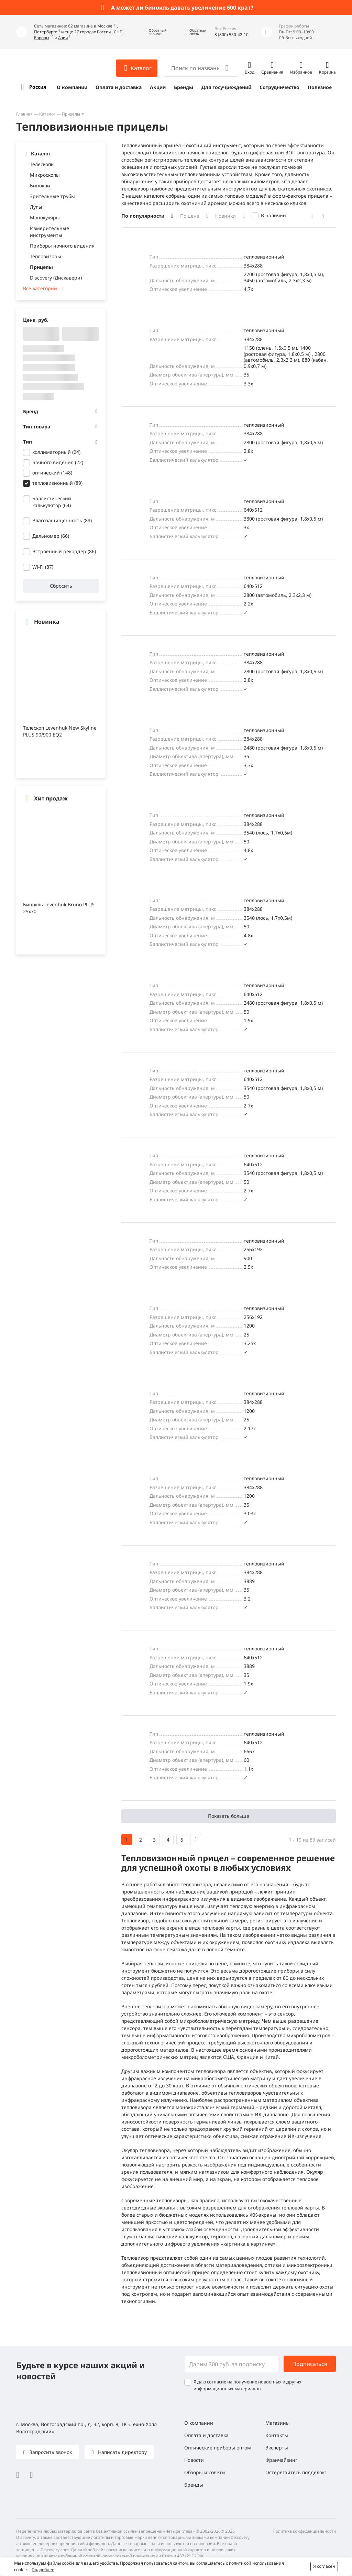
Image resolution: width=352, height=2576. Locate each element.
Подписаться (309, 2364)
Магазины (277, 2423)
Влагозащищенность (62, 520)
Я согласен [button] (324, 2566)
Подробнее (43, 2570)
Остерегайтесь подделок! (295, 2472)
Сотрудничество (279, 87)
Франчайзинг (281, 2460)
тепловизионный (57, 483)
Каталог (47, 114)
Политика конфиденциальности (304, 2531)
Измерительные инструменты (49, 231)
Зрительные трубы (52, 196)
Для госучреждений (226, 87)
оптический (52, 472)
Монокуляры (45, 217)
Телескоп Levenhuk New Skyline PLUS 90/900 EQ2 (60, 731)
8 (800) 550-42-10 (231, 34)
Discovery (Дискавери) (56, 277)
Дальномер (50, 536)
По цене (189, 215)
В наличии (273, 215)
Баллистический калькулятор (51, 502)
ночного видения (57, 462)
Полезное (320, 87)
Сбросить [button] (61, 585)
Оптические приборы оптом (217, 2447)
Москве (105, 26)
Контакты (276, 2435)
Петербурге (46, 32)
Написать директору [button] (122, 2452)
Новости (194, 2460)
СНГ (118, 32)
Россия (37, 87)
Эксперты (276, 2447)
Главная (24, 114)
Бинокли (40, 185)
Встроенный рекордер (64, 551)
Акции (158, 87)
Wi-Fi (42, 567)
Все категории (40, 288)
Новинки (225, 215)
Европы (41, 38)
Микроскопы (45, 175)
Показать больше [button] (228, 1816)
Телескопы (42, 164)
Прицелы (71, 114)
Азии (63, 38)
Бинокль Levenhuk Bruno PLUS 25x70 (59, 908)
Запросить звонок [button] (50, 2452)
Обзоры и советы (205, 2472)
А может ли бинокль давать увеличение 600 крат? (182, 7)
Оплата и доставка (119, 87)
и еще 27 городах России (86, 32)
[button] (152, 32)
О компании (72, 87)
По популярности (142, 215)
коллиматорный (56, 452)
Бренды (183, 87)
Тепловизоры (45, 256)
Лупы (36, 207)
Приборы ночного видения (62, 245)
